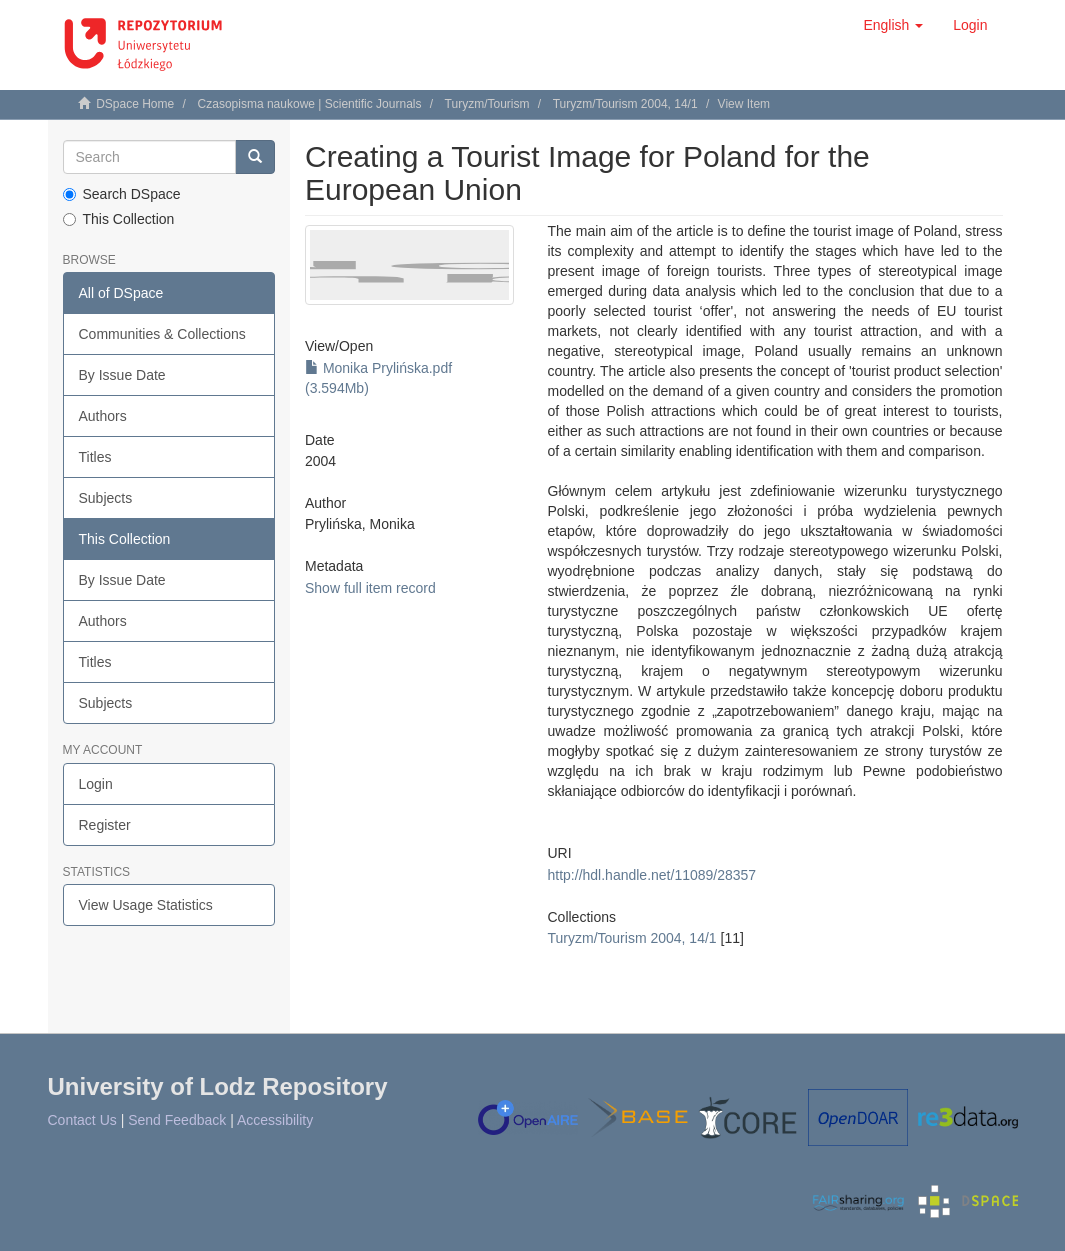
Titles (95, 457)
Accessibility (275, 1120)
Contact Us (82, 1120)
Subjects (106, 498)
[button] (893, 25)
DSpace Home (135, 104)
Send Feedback (177, 1120)
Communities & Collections (162, 334)
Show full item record (370, 588)
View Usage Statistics (146, 905)
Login (96, 784)
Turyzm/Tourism (487, 104)
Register (105, 825)
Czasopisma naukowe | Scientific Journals (310, 104)
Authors (103, 416)
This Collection (119, 219)
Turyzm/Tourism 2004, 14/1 (625, 104)
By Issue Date (122, 375)
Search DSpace (122, 194)
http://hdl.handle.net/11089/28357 (652, 875)
